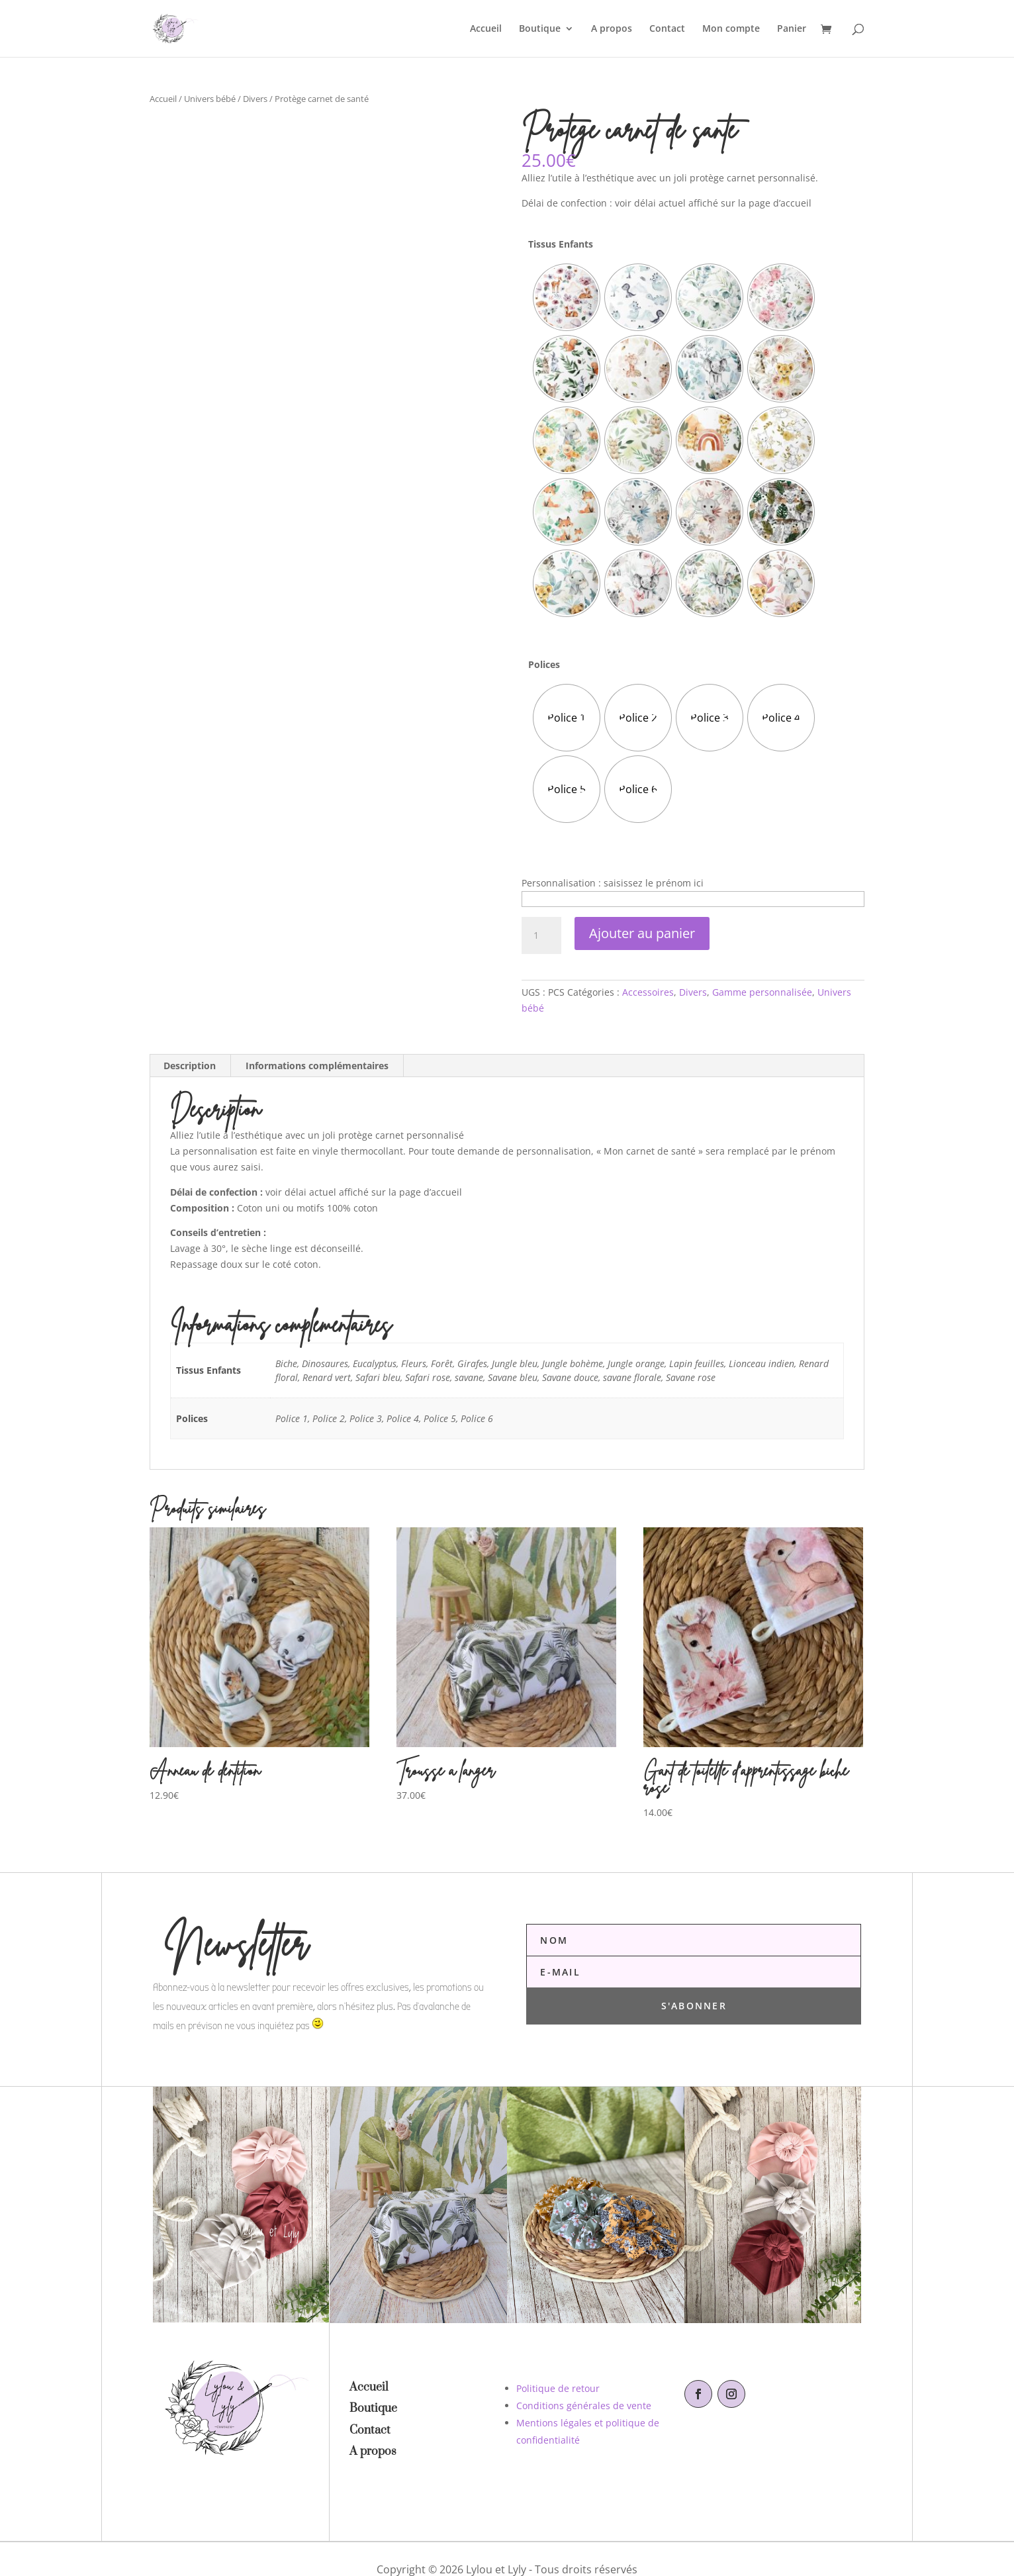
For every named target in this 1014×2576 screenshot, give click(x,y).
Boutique (540, 29)
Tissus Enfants (560, 244)
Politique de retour (558, 2388)
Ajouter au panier (642, 933)
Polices (544, 664)
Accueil (486, 29)
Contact (667, 29)
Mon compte (731, 29)
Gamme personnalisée (762, 992)
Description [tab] (189, 1065)
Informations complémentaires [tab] (317, 1065)
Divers (255, 99)
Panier (791, 29)
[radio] (566, 297)
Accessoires (648, 992)
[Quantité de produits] (541, 935)
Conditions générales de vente (583, 2405)
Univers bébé (210, 99)
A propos (611, 29)
